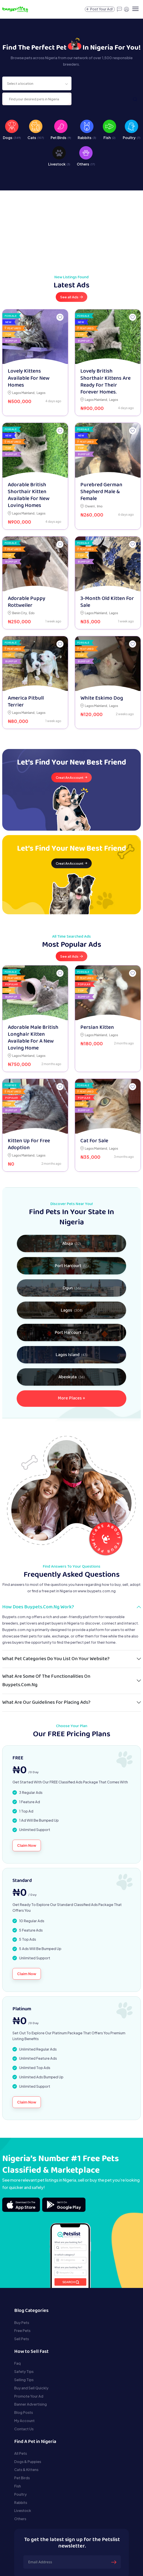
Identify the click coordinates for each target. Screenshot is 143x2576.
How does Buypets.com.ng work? (71, 1605)
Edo (32, 612)
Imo (100, 506)
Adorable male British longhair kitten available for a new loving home (33, 1035)
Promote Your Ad (28, 2393)
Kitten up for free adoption (29, 1142)
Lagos (41, 392)
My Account (24, 2418)
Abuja (67, 1241)
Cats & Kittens (26, 2467)
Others (20, 2516)
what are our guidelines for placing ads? (71, 1700)
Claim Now (26, 1843)
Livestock (22, 2508)
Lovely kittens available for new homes (29, 377)
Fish (17, 2483)
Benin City (19, 612)
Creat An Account (71, 777)
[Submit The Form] (114, 2559)
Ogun (68, 1286)
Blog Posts (23, 2410)
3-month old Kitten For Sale (107, 602)
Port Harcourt (68, 1264)
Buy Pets (21, 2320)
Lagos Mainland (23, 392)
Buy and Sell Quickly (31, 2385)
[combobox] (36, 83)
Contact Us (24, 2426)
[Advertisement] (71, 224)
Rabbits (20, 2500)
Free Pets (22, 2328)
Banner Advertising (30, 2401)
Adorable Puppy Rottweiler (26, 602)
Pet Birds (22, 2475)
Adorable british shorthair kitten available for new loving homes (29, 495)
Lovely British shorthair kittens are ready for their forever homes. (105, 381)
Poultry (20, 2491)
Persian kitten (97, 1025)
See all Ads (71, 297)
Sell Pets (21, 2336)
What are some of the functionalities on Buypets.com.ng (71, 1678)
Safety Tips (24, 2369)
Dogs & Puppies (27, 2459)
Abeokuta (67, 1375)
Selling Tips (24, 2377)
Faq (17, 2360)
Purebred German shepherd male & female (101, 491)
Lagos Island (67, 1353)
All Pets (20, 2451)
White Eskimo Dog (101, 697)
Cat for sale (94, 1138)
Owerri (90, 506)
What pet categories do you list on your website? (71, 1656)
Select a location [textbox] (20, 83)
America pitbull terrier (26, 701)
